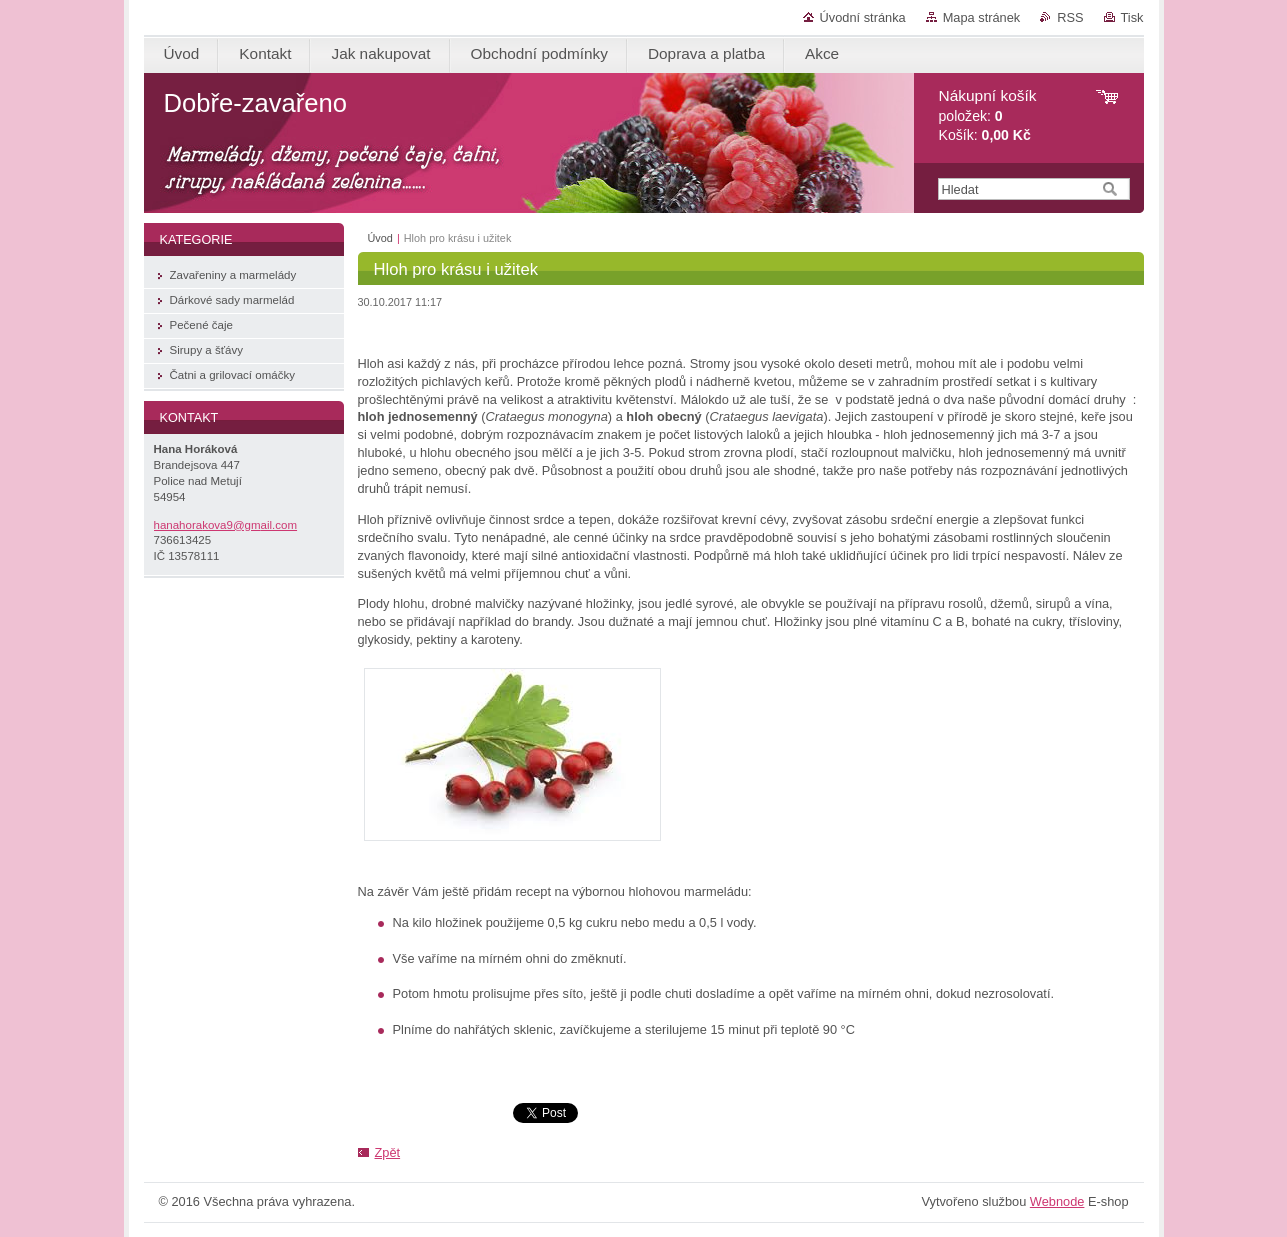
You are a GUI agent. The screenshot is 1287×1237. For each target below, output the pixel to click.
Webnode (1057, 1201)
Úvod (380, 238)
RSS (1070, 17)
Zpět (388, 1152)
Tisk (1132, 17)
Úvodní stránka (863, 17)
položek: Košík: (988, 115)
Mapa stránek (982, 17)
